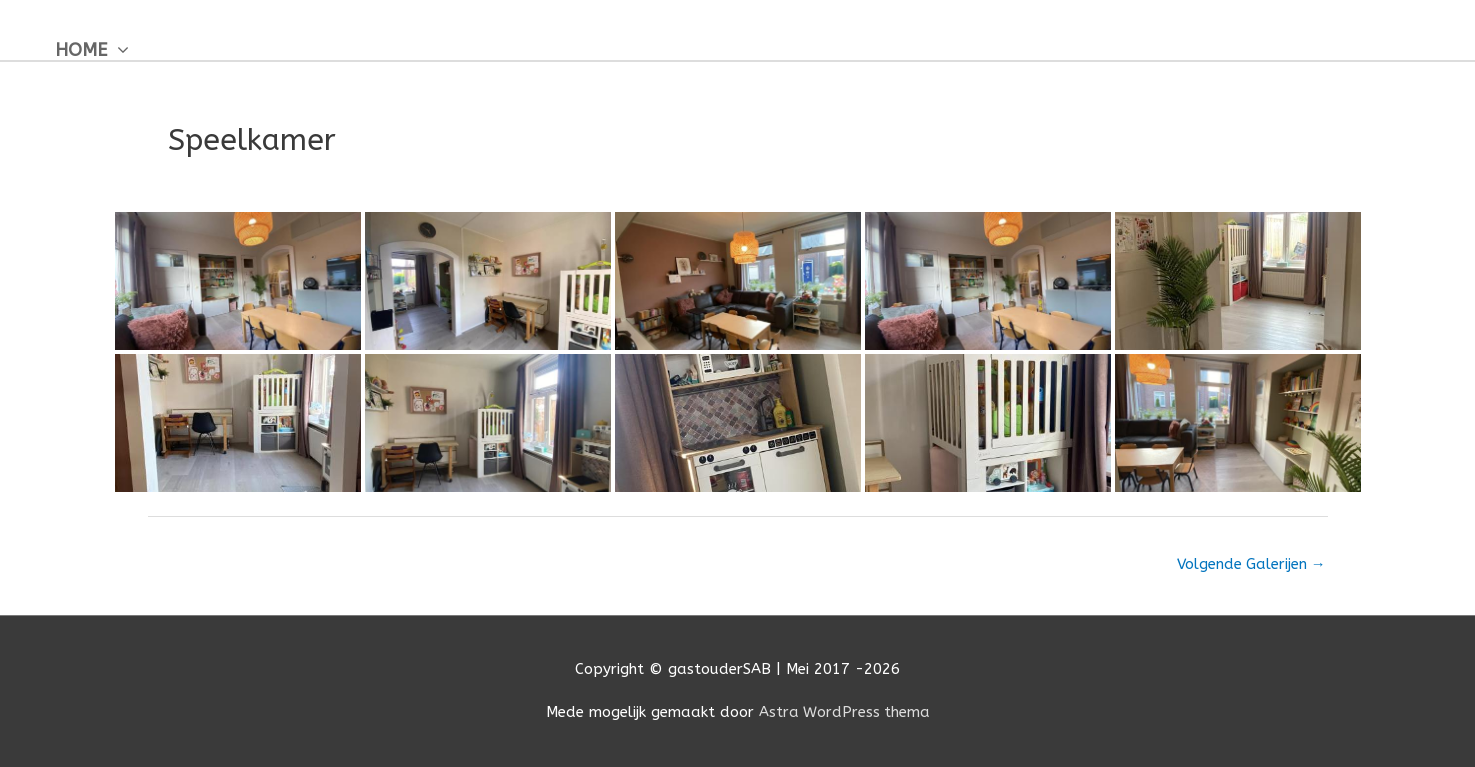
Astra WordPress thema (844, 712)
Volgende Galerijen (1250, 564)
